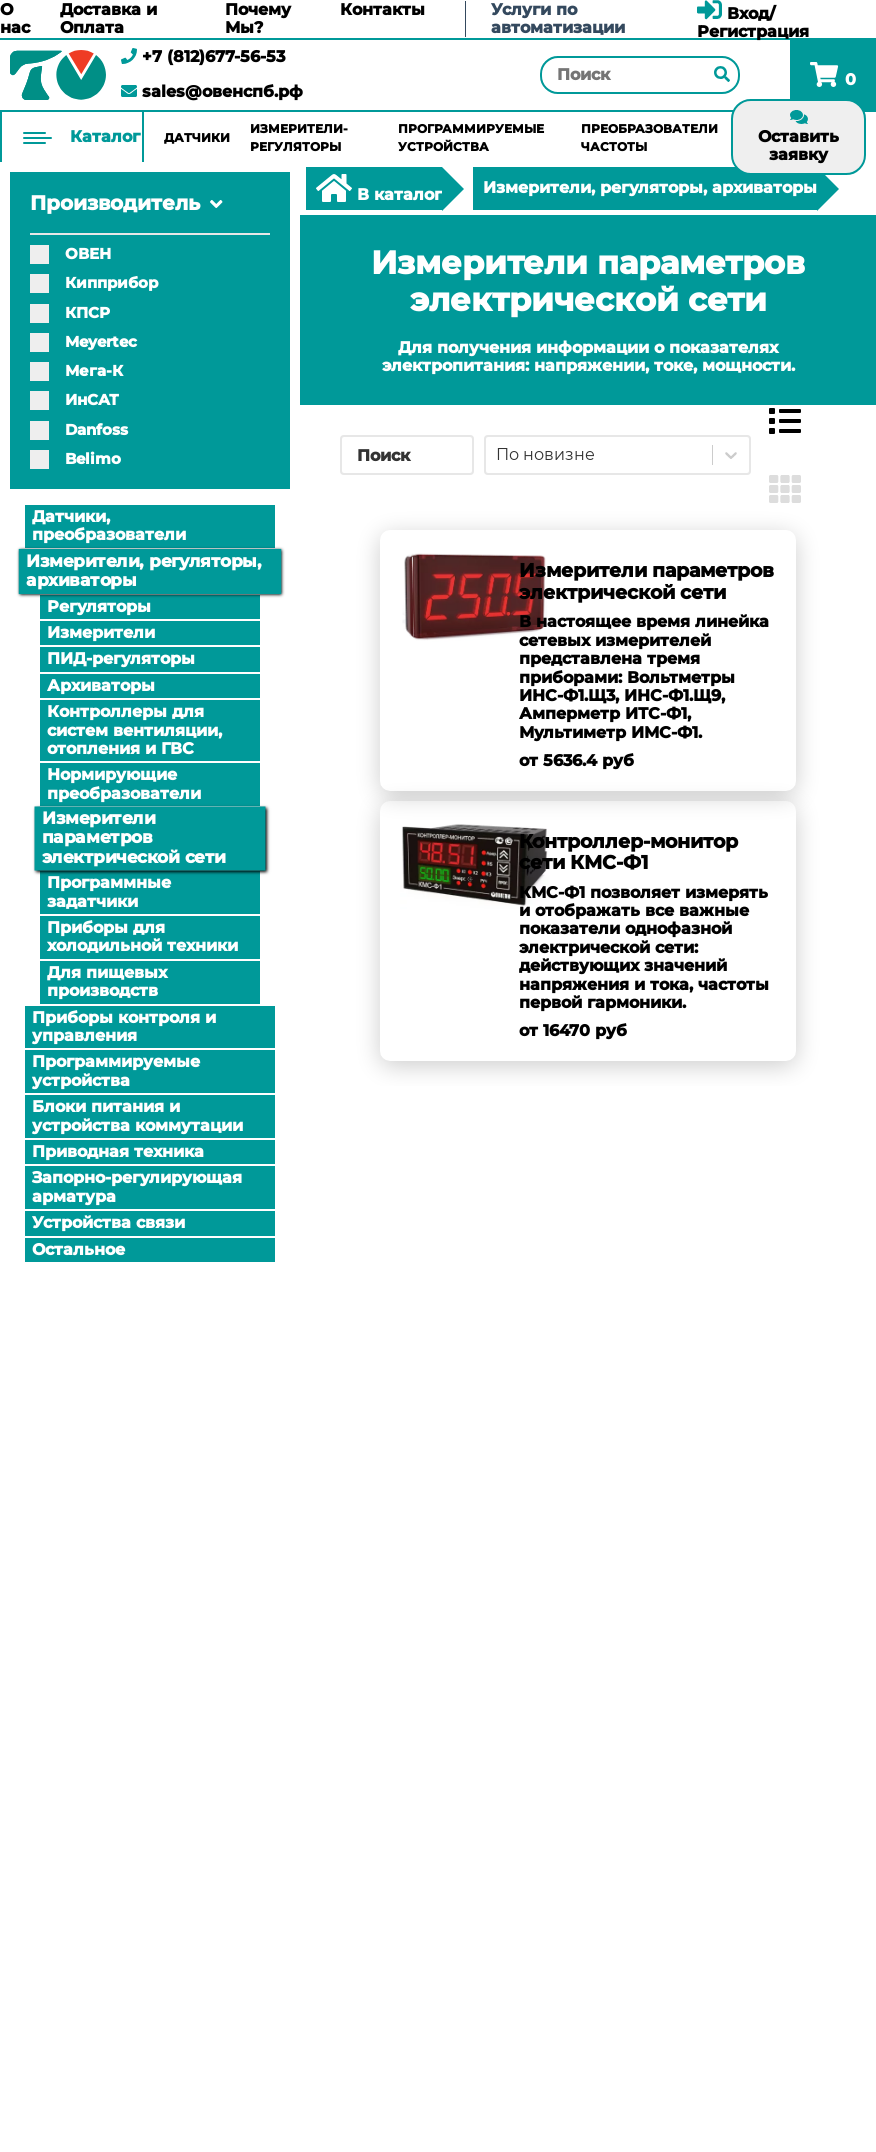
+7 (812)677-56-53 (203, 56)
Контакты (382, 10)
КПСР (70, 312)
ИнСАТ (74, 399)
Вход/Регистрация (753, 22)
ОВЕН (70, 253)
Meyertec (83, 341)
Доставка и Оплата (108, 19)
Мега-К (76, 370)
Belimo (75, 458)
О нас (15, 19)
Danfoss (79, 429)
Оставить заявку (798, 136)
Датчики (197, 137)
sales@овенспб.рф (212, 91)
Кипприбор (94, 282)
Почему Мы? (258, 19)
